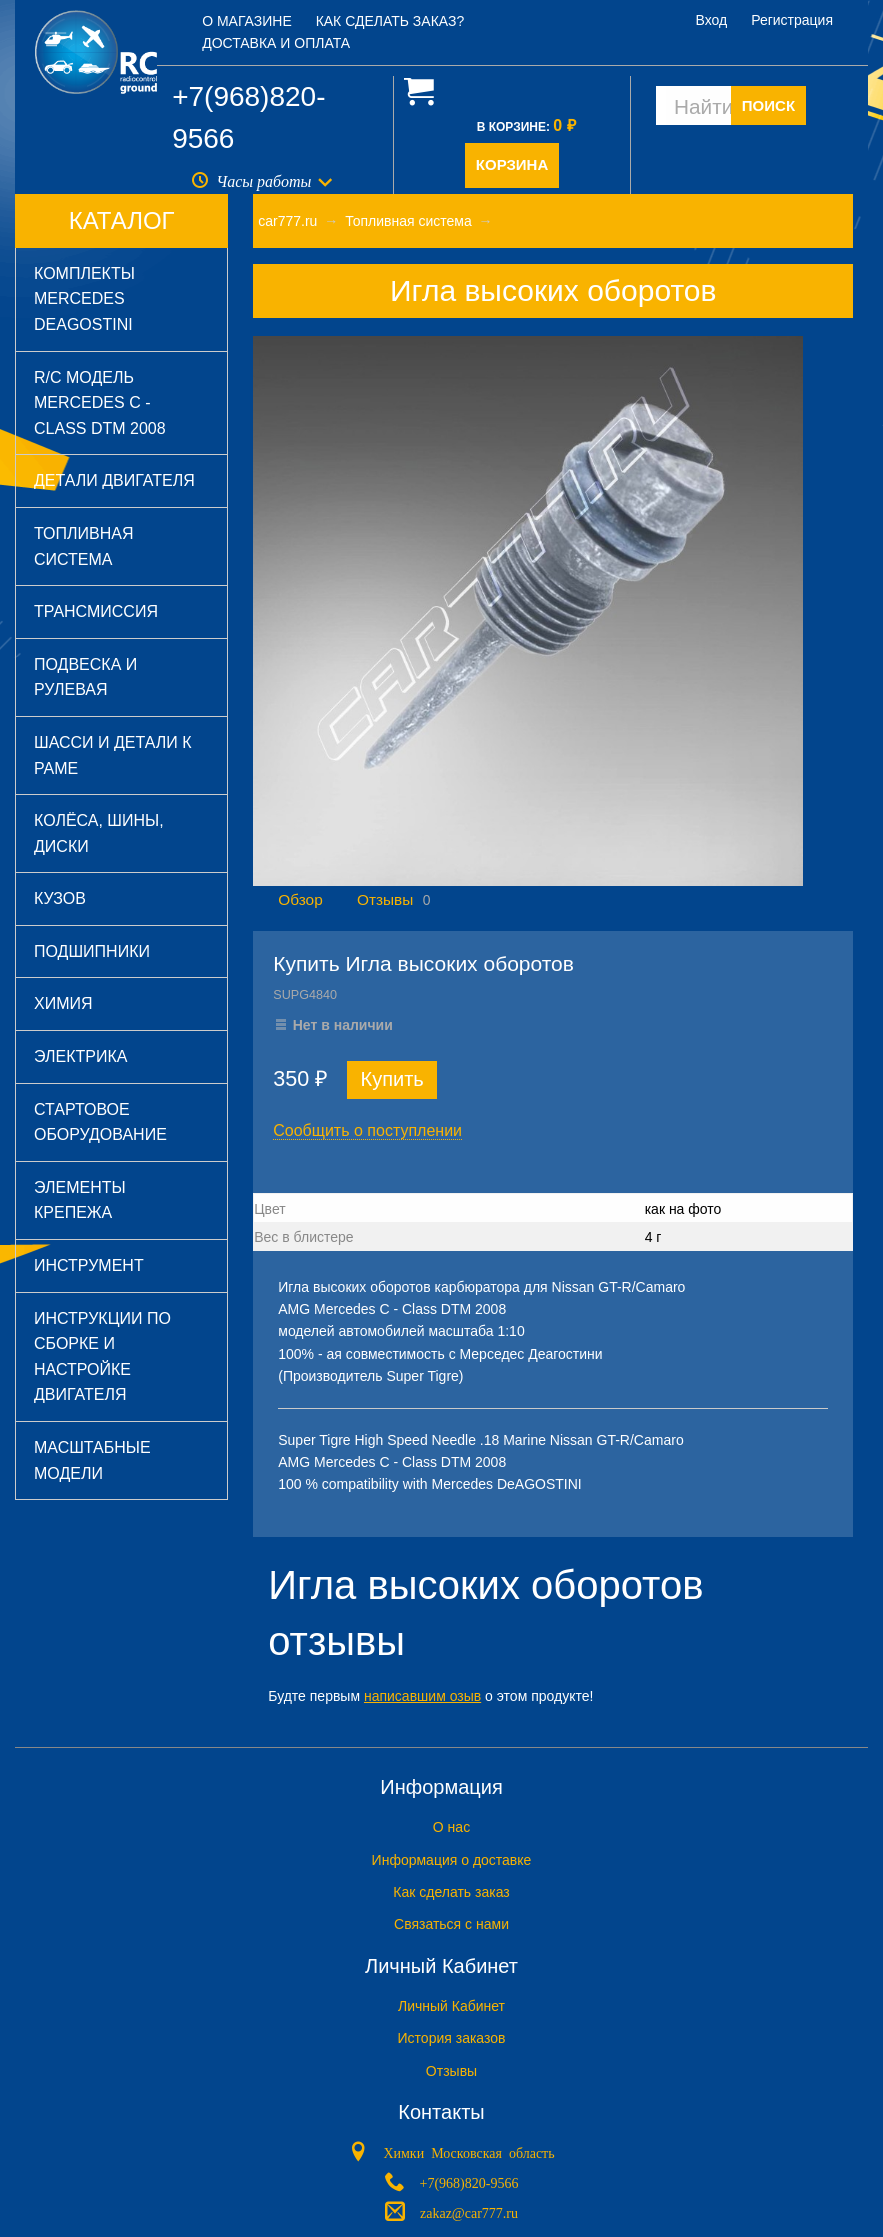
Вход (712, 20)
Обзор (300, 899)
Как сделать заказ (451, 1892)
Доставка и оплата (276, 43)
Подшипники (92, 951)
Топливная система (83, 546)
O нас (451, 1827)
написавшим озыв (422, 1696)
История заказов (452, 2038)
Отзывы (385, 899)
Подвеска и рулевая (85, 677)
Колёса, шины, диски (99, 833)
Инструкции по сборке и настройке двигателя (102, 1357)
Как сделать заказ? (390, 21)
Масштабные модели (92, 1460)
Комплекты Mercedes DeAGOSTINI (84, 299)
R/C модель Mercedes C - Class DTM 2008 (100, 403)
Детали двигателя (114, 480)
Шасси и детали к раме (113, 755)
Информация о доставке (452, 1860)
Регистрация (792, 20)
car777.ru (287, 221)
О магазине (247, 21)
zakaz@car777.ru (469, 2212)
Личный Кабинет (451, 2006)
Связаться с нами (451, 1924)
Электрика (80, 1056)
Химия (63, 1003)
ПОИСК (768, 105)
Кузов (60, 898)
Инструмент (89, 1265)
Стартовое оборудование (100, 1122)
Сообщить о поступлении (367, 1130)
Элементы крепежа (80, 1200)
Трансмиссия (96, 611)
